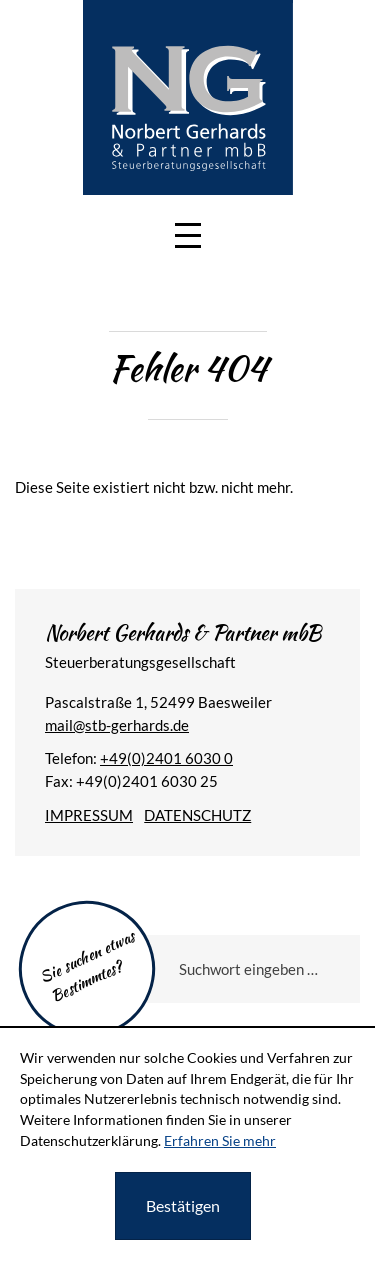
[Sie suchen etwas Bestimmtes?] (246, 969)
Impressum (89, 815)
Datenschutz (197, 815)
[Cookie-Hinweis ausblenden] (183, 1206)
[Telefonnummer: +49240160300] (166, 758)
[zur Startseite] (188, 96)
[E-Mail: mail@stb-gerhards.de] (117, 725)
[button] (188, 236)
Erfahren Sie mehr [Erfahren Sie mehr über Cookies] (220, 1140)
